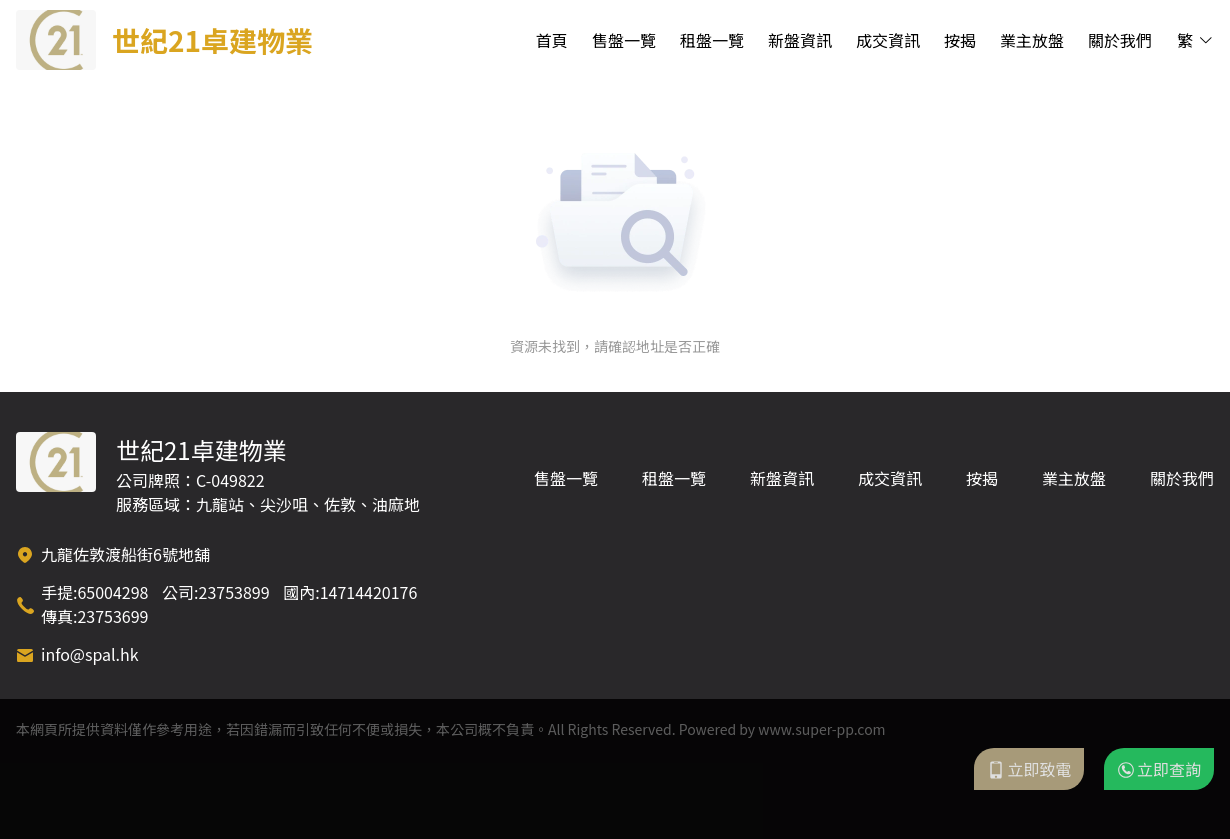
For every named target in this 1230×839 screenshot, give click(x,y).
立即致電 (1029, 769)
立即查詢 (1159, 769)
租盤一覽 (712, 40)
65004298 (112, 592)
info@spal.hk (90, 654)
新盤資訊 (800, 40)
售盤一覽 (624, 40)
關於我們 (1120, 40)
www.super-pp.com (821, 729)
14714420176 (369, 592)
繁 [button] (1195, 40)
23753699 (112, 616)
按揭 (960, 40)
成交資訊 (888, 40)
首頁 (552, 40)
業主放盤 (1032, 40)
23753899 (234, 592)
